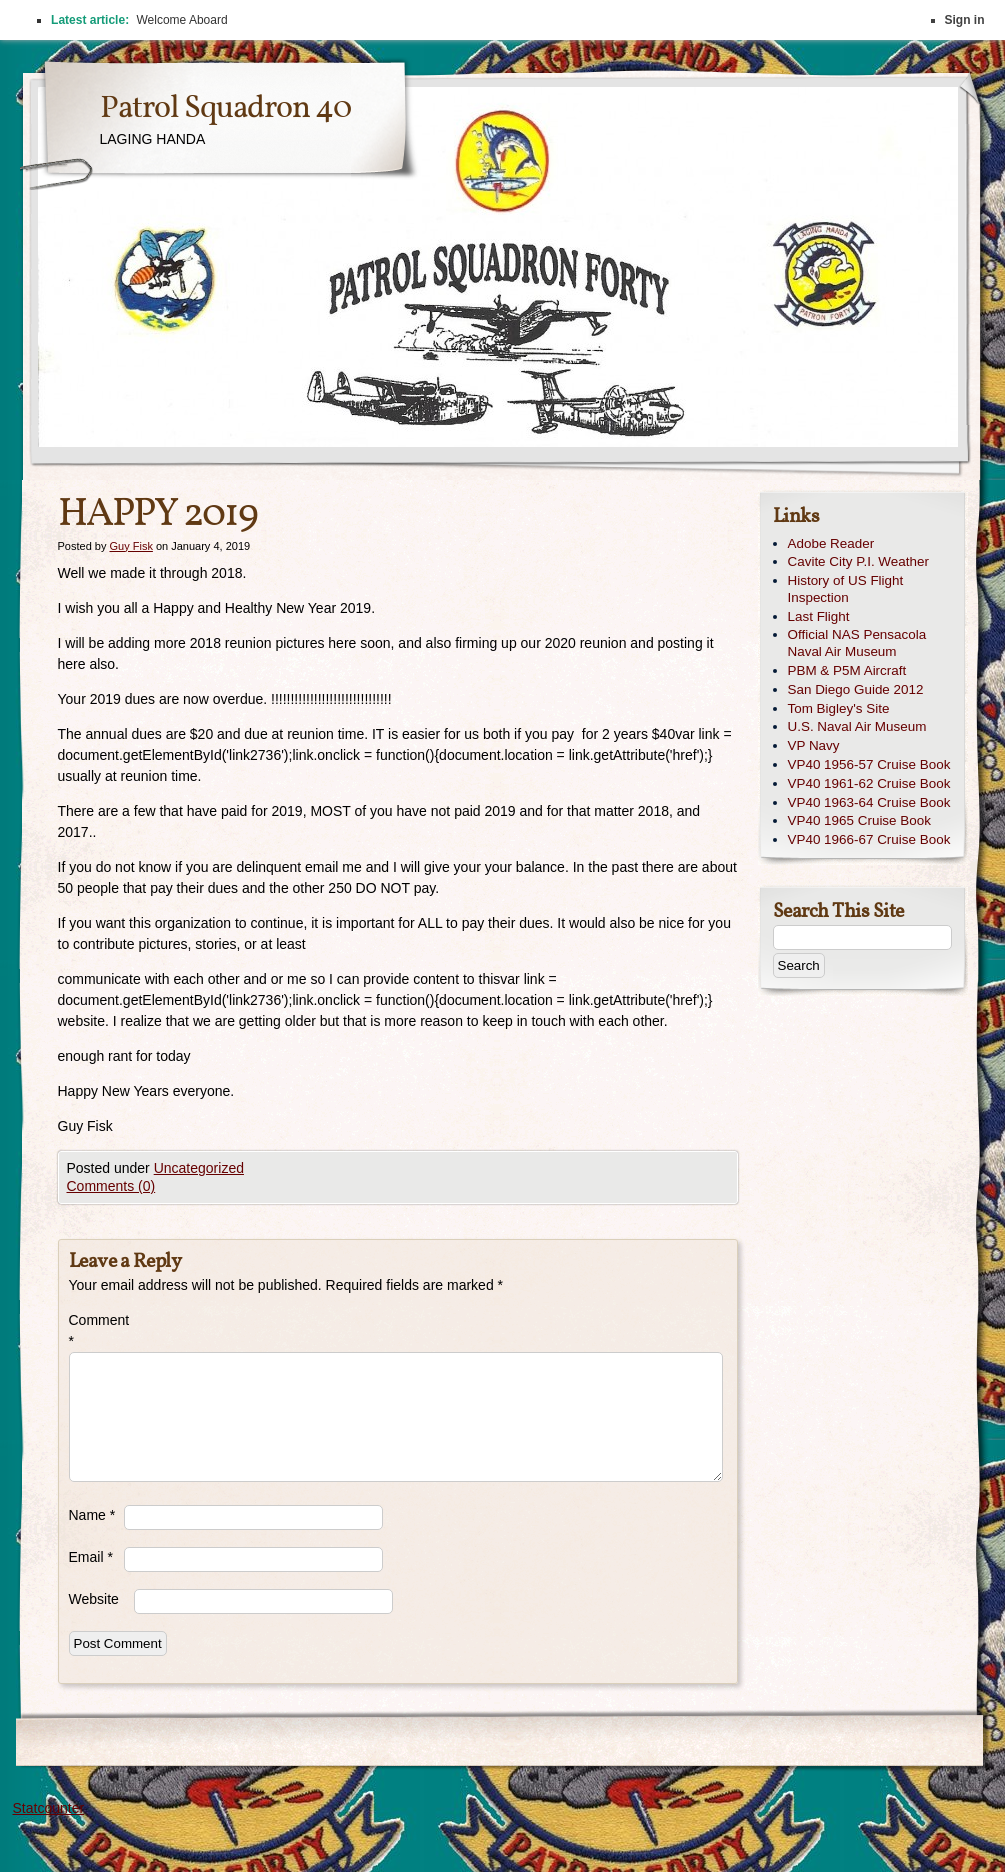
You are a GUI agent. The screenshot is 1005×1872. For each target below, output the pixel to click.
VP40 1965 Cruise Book (859, 820)
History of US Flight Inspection (846, 589)
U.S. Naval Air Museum (857, 726)
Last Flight (819, 616)
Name (92, 1515)
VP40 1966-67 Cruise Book (869, 839)
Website (94, 1599)
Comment (96, 1330)
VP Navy (814, 745)
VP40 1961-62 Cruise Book (869, 783)
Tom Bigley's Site (839, 708)
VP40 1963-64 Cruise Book (869, 802)
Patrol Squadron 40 (225, 109)
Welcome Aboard (181, 20)
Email (91, 1557)
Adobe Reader (831, 543)
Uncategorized (199, 1168)
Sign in (965, 20)
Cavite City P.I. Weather (858, 561)
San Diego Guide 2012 (856, 689)
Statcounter (49, 1808)
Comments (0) (111, 1186)
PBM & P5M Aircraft (847, 670)
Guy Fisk (130, 546)
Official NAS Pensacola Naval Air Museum (857, 643)
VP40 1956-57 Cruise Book (869, 764)
